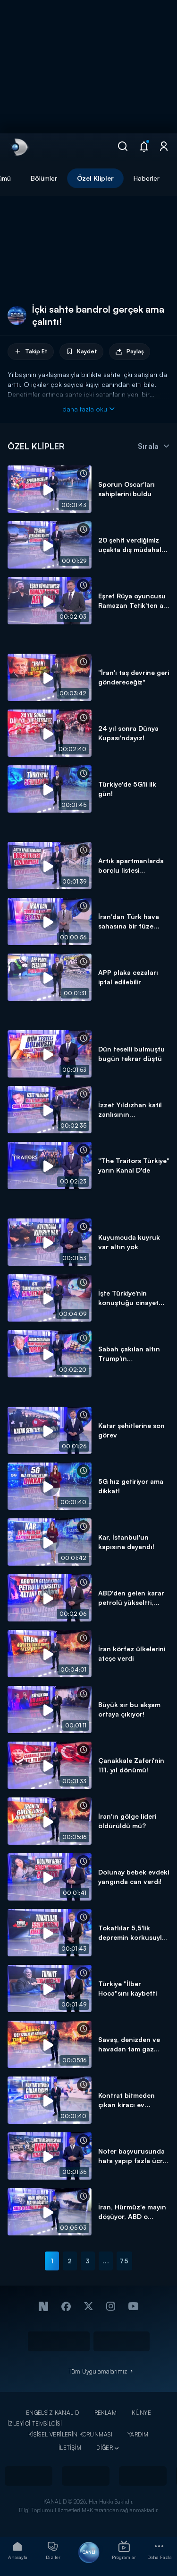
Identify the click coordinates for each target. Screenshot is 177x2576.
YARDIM (138, 2434)
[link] (19, 147)
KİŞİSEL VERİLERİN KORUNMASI (70, 2434)
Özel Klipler (95, 178)
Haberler (147, 178)
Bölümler (44, 178)
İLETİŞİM (70, 2447)
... (106, 2261)
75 (124, 2261)
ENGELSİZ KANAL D (52, 2412)
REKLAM (105, 2412)
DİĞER (104, 2447)
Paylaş (129, 352)
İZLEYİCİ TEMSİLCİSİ (35, 2423)
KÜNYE (141, 2412)
